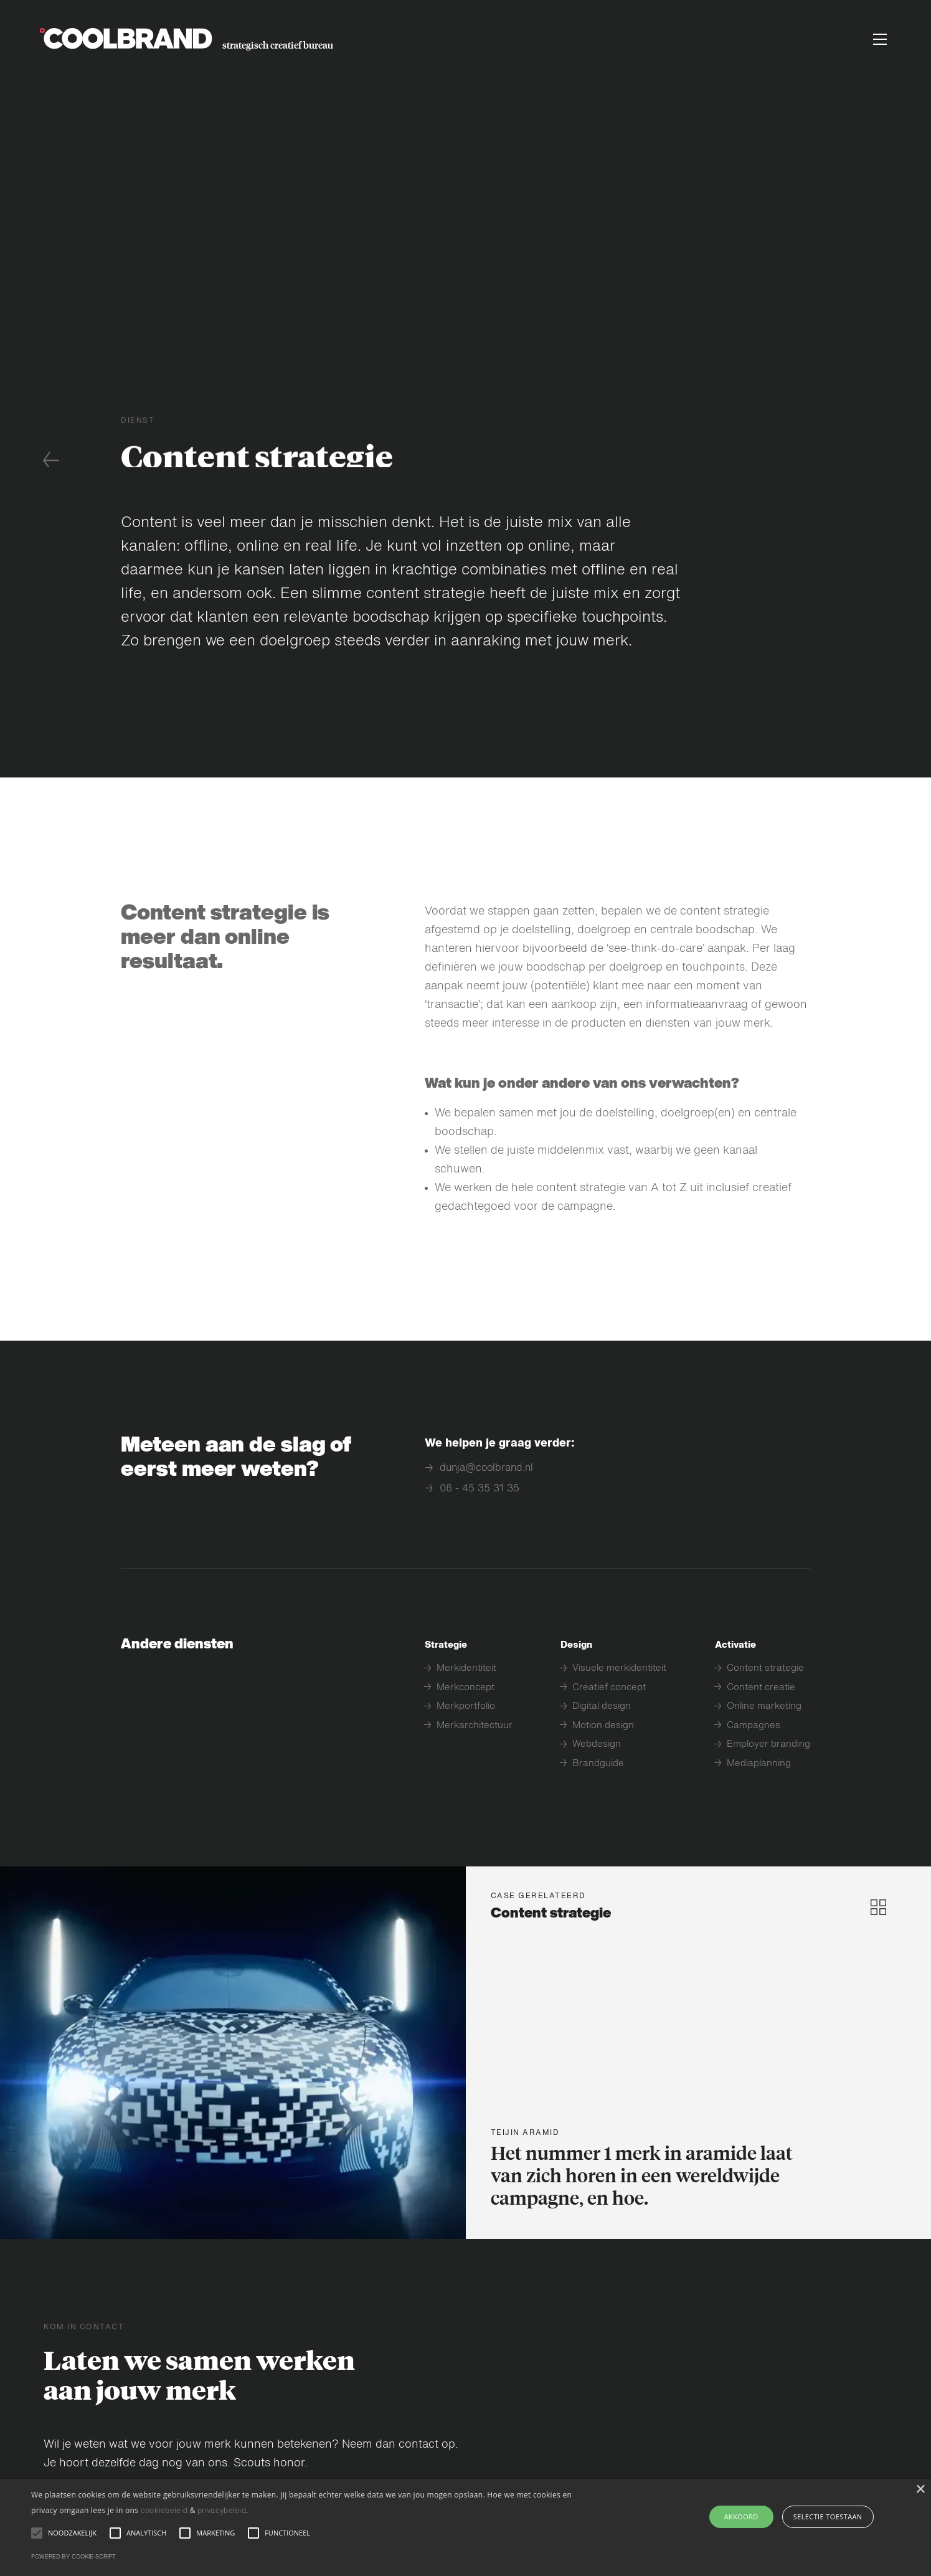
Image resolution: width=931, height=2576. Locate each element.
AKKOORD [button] (741, 2516)
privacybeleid (221, 2511)
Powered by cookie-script (73, 2557)
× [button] (920, 2489)
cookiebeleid (164, 2511)
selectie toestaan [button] (827, 2516)
